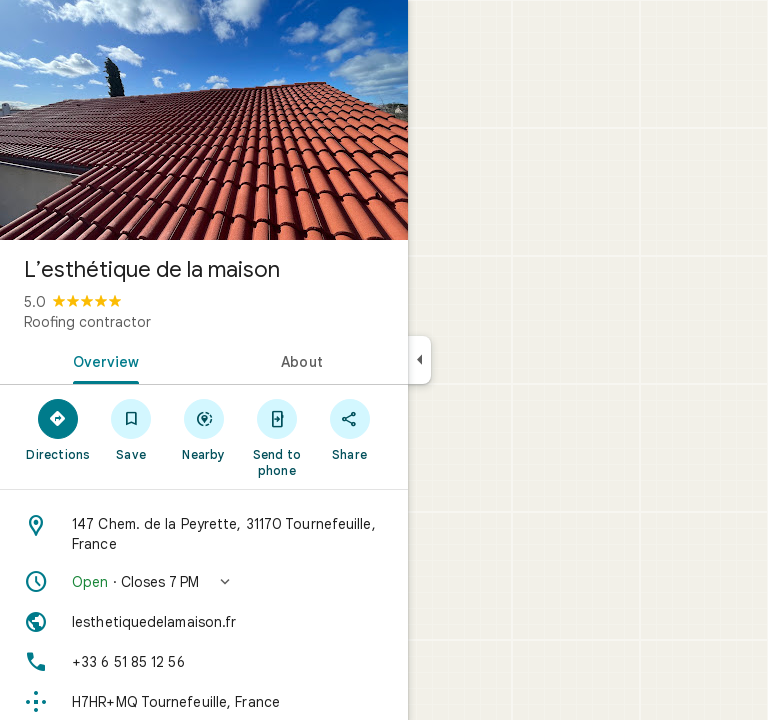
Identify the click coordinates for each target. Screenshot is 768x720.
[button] (204, 582)
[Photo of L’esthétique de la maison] (204, 120)
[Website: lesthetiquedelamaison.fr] (204, 622)
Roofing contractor (87, 322)
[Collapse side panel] (419, 360)
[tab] (102, 360)
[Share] (349, 429)
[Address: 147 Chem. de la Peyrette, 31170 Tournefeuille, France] (204, 534)
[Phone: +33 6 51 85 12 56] (204, 662)
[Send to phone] (276, 437)
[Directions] (58, 429)
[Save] (131, 429)
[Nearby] (204, 429)
